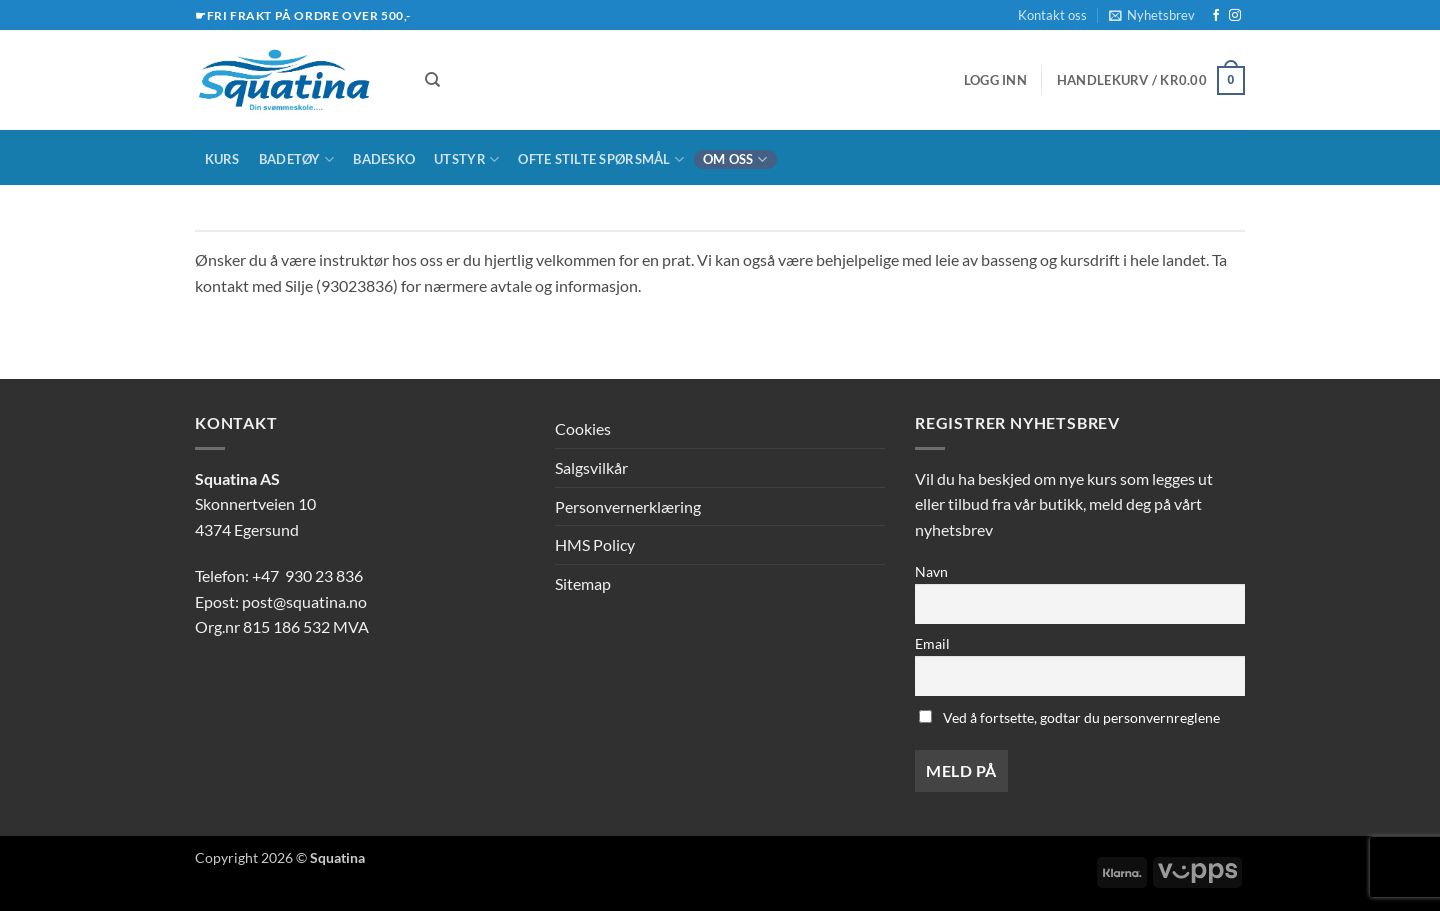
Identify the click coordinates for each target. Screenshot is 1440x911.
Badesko (384, 159)
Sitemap (583, 583)
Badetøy (296, 159)
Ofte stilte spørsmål (601, 159)
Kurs (222, 159)
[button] (1152, 15)
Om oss (735, 159)
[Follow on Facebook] (1216, 16)
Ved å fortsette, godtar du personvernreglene (1069, 717)
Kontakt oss (1052, 15)
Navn (931, 571)
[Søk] (432, 80)
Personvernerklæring (628, 506)
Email (932, 643)
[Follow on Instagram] (1235, 16)
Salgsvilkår (591, 467)
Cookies (583, 428)
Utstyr (466, 159)
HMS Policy (595, 544)
